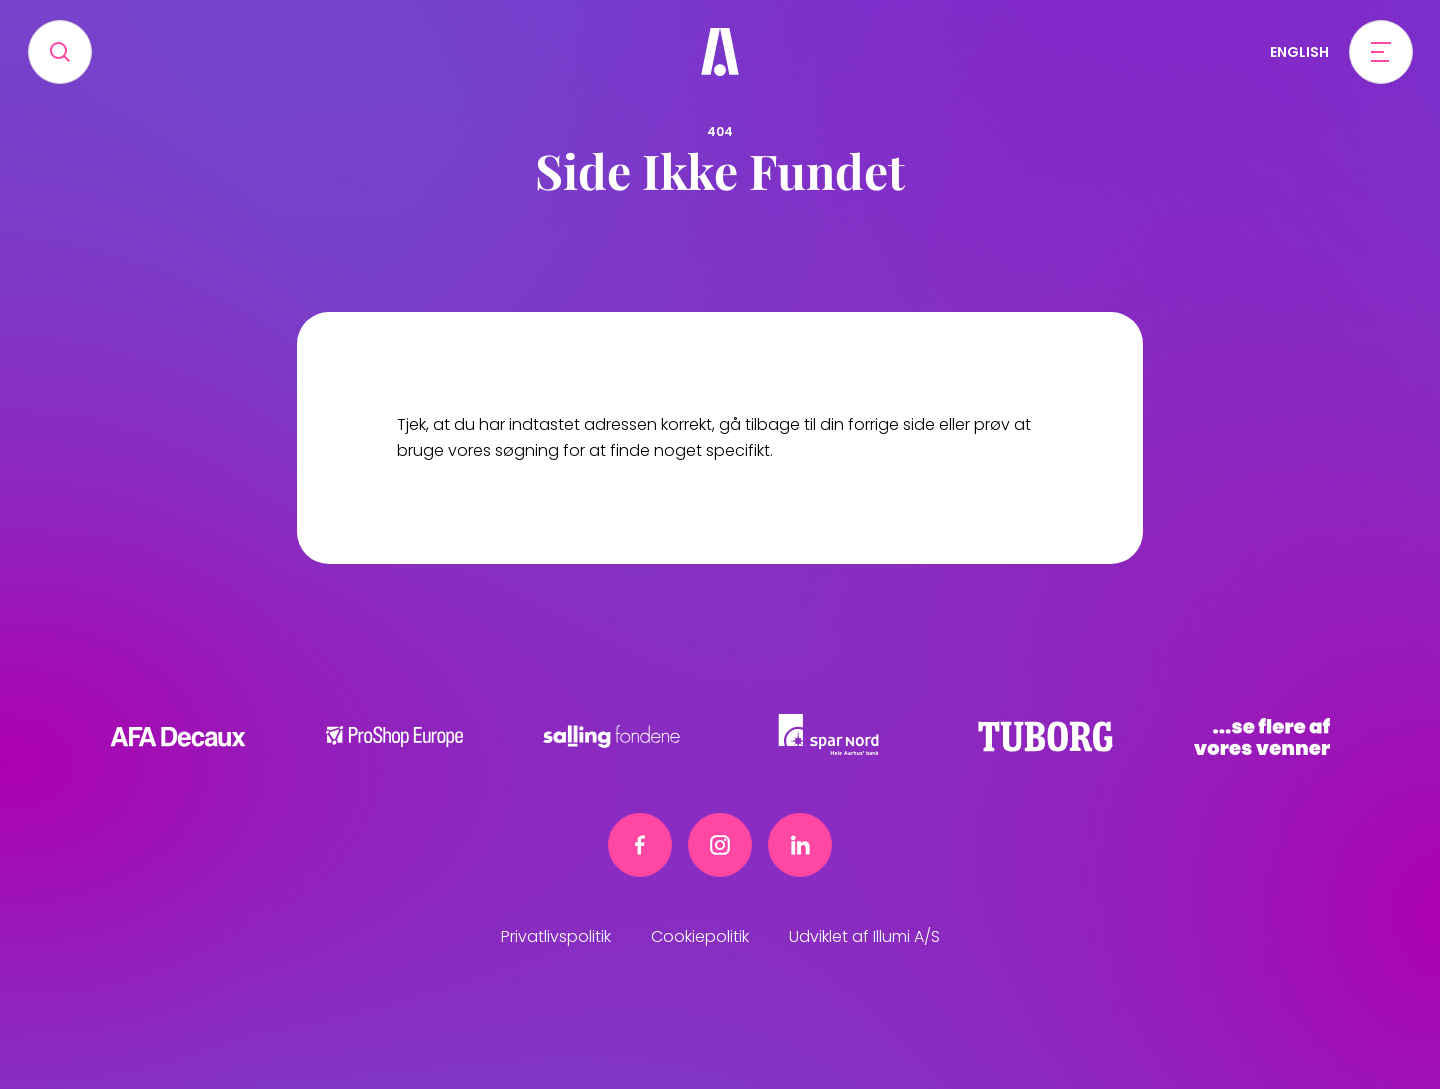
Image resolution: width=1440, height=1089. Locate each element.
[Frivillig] (720, 52)
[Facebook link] (640, 845)
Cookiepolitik (700, 936)
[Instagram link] (720, 845)
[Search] (60, 52)
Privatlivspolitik (556, 936)
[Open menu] (1381, 52)
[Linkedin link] (800, 845)
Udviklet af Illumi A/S (864, 936)
